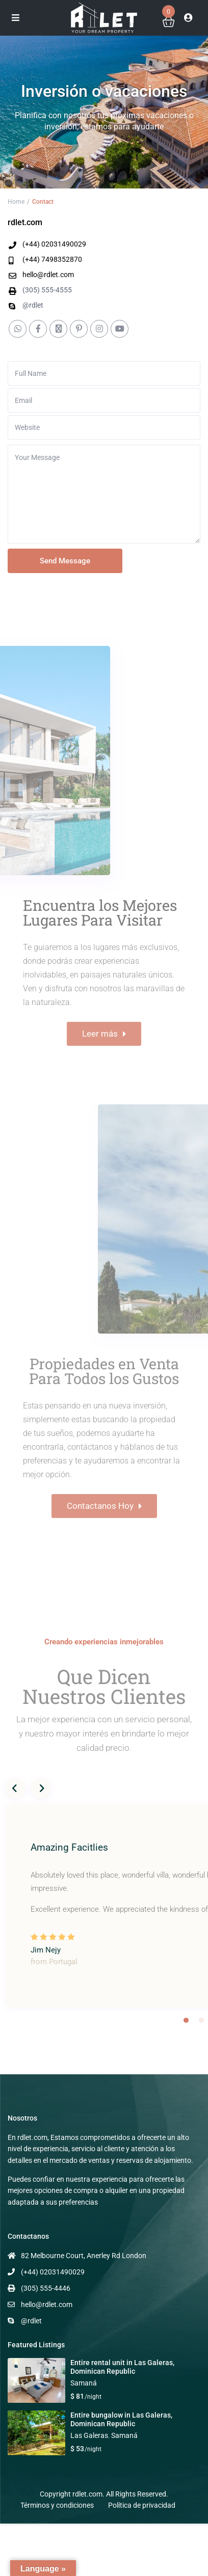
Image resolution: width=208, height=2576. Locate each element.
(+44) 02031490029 (54, 244)
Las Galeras (89, 2435)
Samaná (83, 2383)
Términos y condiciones (57, 2505)
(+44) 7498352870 (52, 259)
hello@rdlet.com (48, 274)
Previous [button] (15, 1788)
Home (16, 201)
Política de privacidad (141, 2505)
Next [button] (41, 1788)
